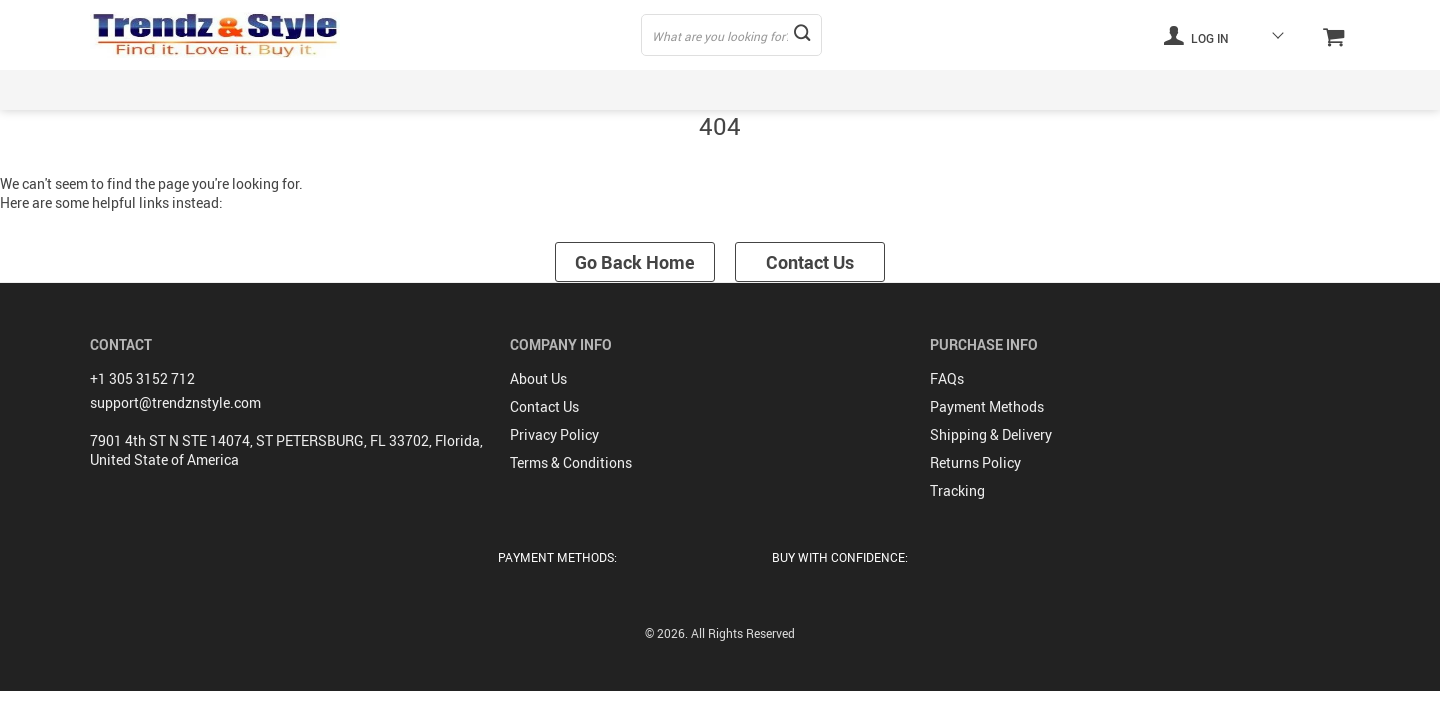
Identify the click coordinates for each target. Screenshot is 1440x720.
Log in (1196, 35)
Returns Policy (975, 462)
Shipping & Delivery (991, 434)
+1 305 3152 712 (142, 378)
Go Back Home (635, 262)
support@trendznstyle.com (175, 402)
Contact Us (810, 262)
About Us (538, 378)
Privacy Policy (554, 434)
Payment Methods (987, 406)
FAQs (947, 378)
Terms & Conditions (571, 462)
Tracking (957, 490)
